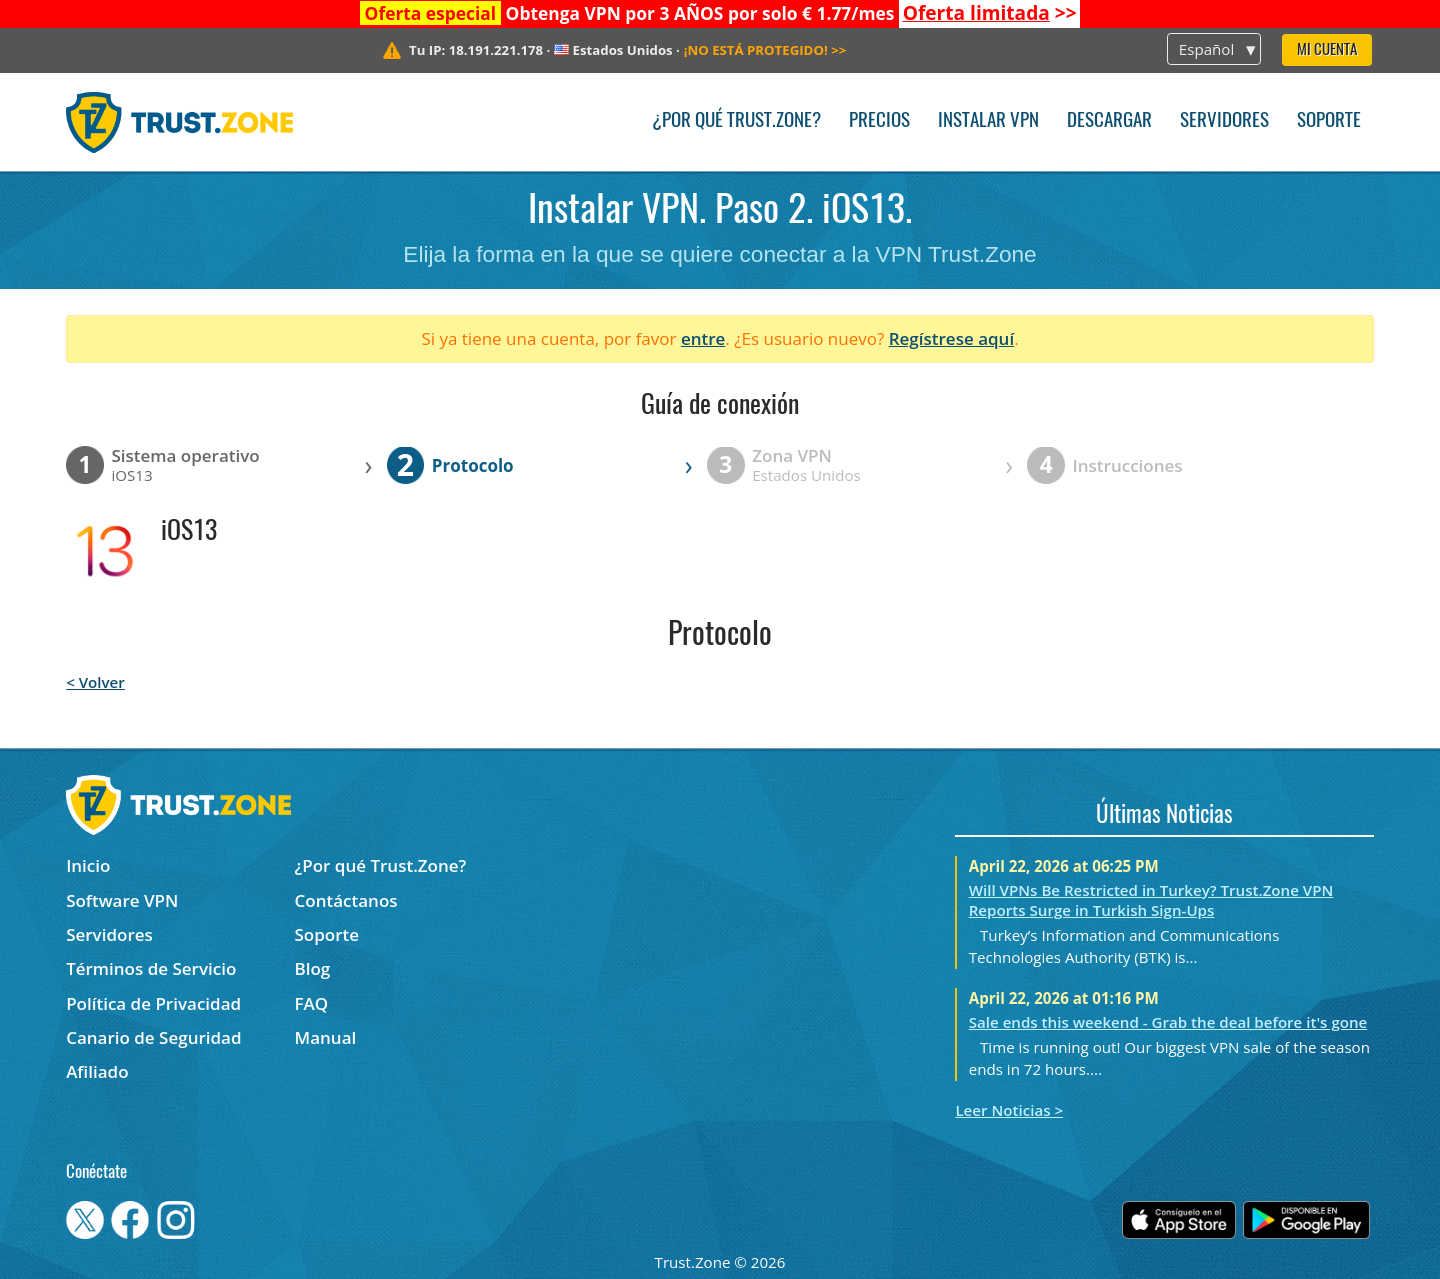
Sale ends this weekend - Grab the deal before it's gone (1168, 1022)
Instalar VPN (988, 121)
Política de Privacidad (153, 1003)
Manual (326, 1037)
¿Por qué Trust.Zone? (736, 121)
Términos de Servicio (151, 968)
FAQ (312, 1003)
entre (703, 338)
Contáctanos (346, 900)
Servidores (1224, 121)
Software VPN (122, 900)
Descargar (1109, 121)
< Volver (95, 682)
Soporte (1329, 121)
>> (990, 13)
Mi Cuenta (1327, 50)
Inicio (88, 865)
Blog (313, 968)
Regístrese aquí (951, 338)
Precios (879, 121)
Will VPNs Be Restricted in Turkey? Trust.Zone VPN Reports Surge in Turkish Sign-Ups (1151, 900)
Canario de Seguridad (153, 1037)
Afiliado (97, 1071)
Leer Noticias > (1009, 1110)
